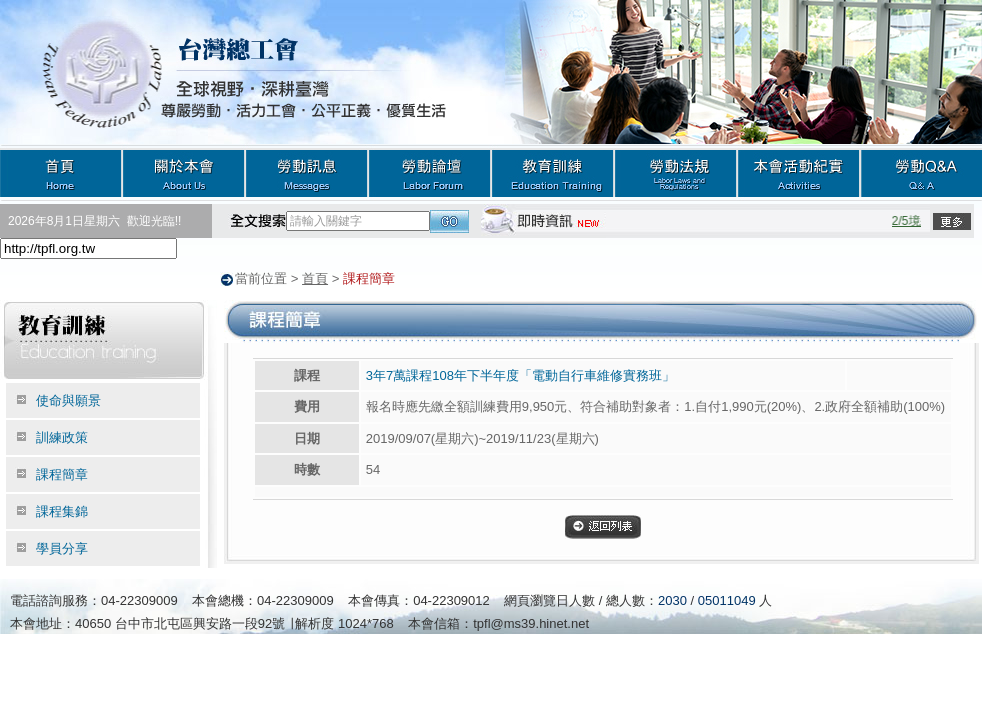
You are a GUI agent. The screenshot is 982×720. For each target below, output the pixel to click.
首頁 (61, 172)
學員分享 (62, 547)
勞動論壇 (429, 172)
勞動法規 (675, 172)
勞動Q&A (921, 172)
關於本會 (183, 172)
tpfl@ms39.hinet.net (531, 622)
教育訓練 (552, 172)
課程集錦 (62, 510)
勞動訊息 (306, 172)
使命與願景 (68, 399)
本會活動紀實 (798, 172)
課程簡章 (62, 473)
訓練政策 (62, 436)
